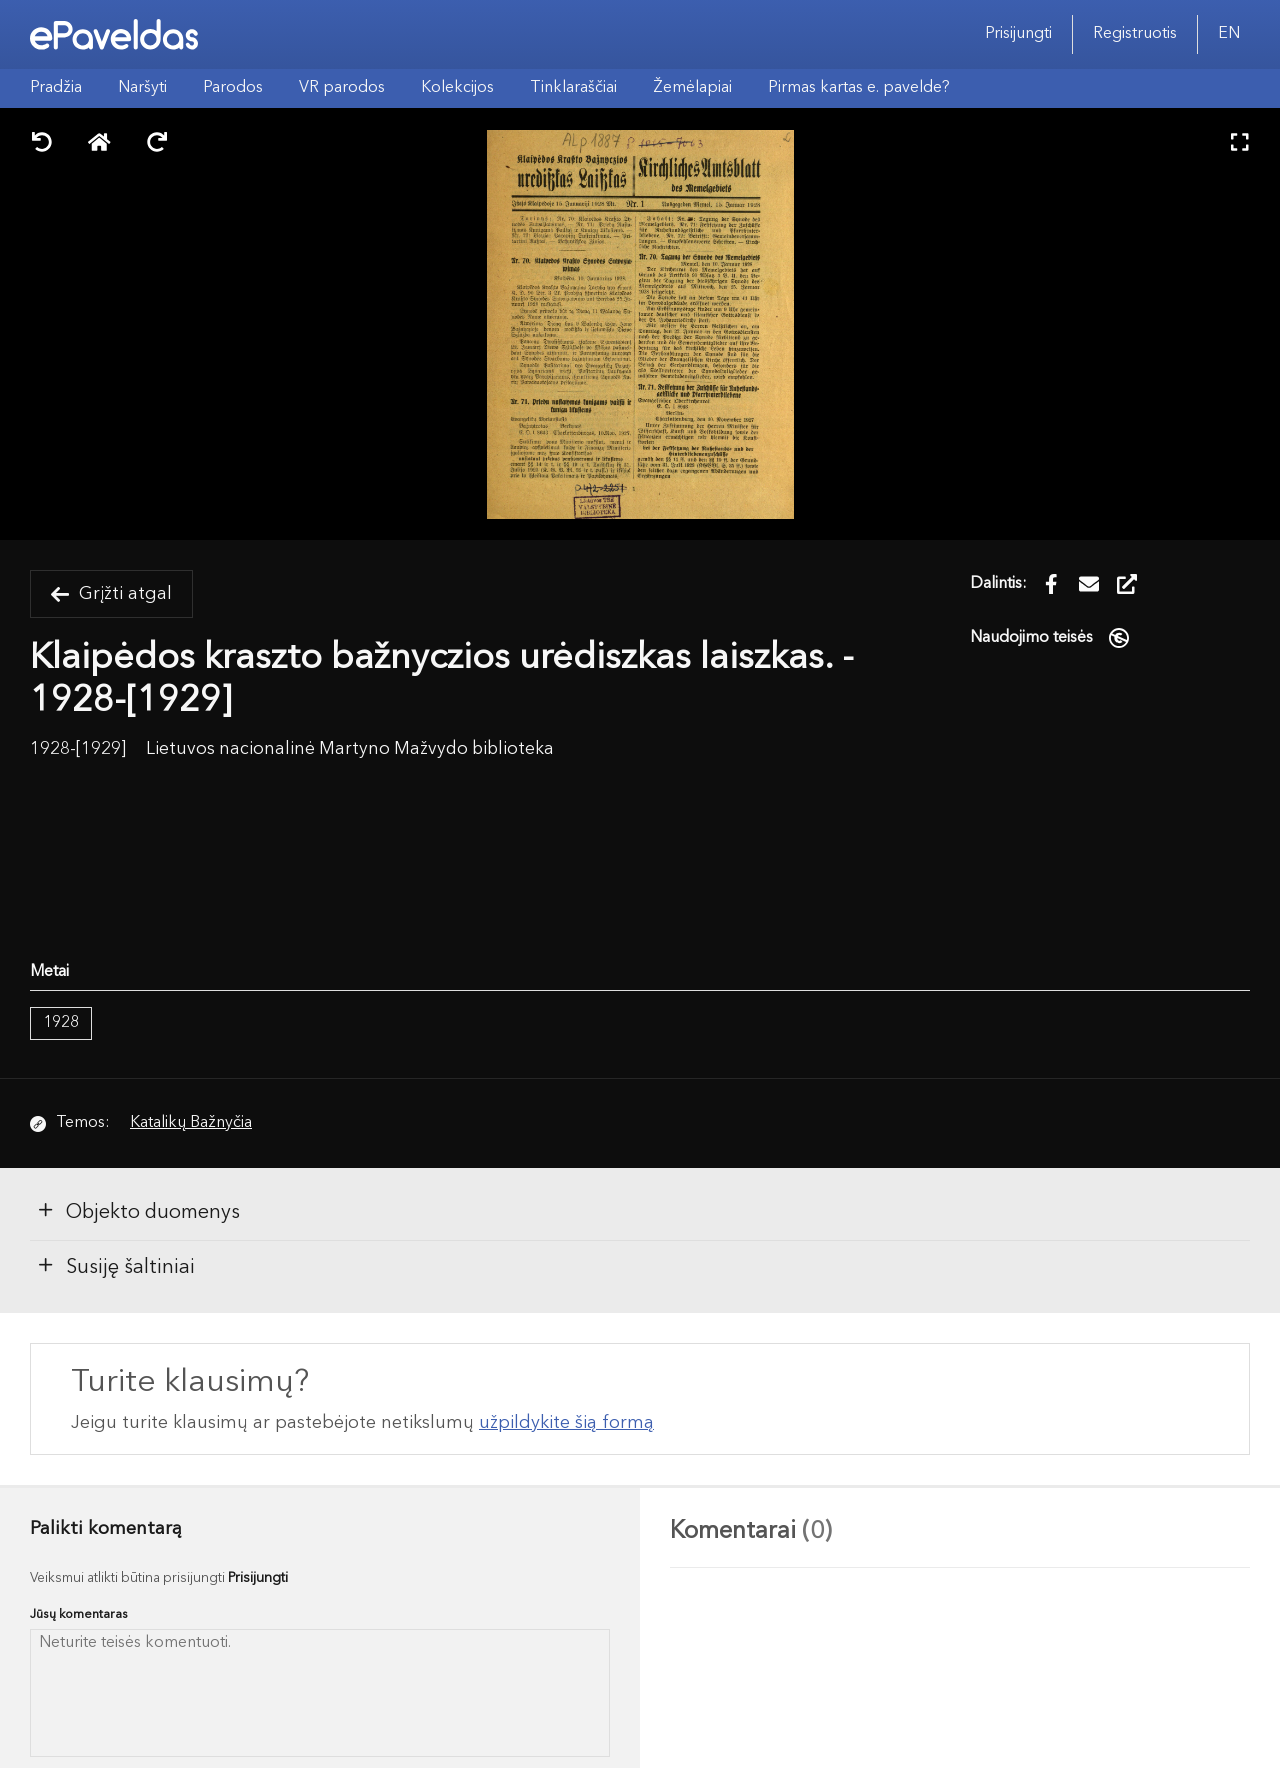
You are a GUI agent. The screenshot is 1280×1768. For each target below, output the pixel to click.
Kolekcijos (457, 88)
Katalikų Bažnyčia (191, 1123)
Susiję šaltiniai (115, 1266)
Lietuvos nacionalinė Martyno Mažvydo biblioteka (350, 749)
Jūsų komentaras (79, 1614)
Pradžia (56, 88)
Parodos (233, 88)
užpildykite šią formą (566, 1423)
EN (1229, 34)
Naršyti (142, 88)
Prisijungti (1018, 34)
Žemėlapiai (692, 88)
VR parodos (342, 88)
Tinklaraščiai (573, 88)
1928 (61, 1023)
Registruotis (1135, 34)
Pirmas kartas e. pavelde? (859, 88)
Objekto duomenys (138, 1211)
